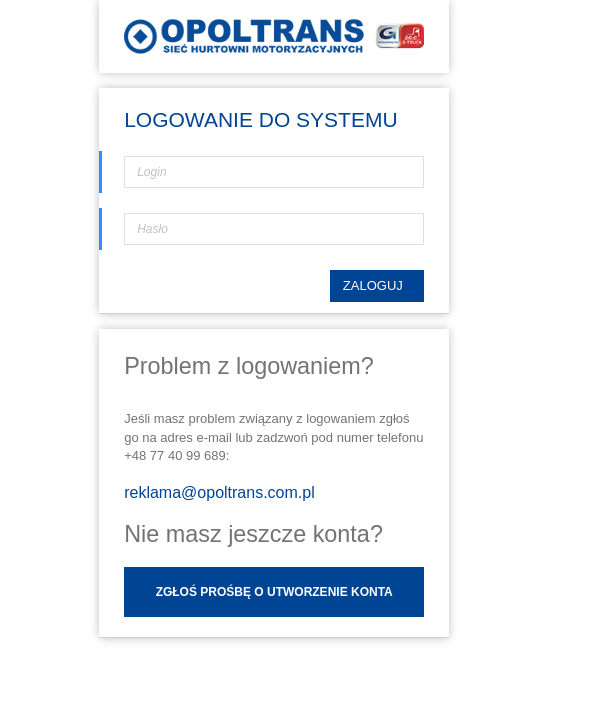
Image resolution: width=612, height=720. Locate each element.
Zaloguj (374, 318)
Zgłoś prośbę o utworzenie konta (274, 625)
